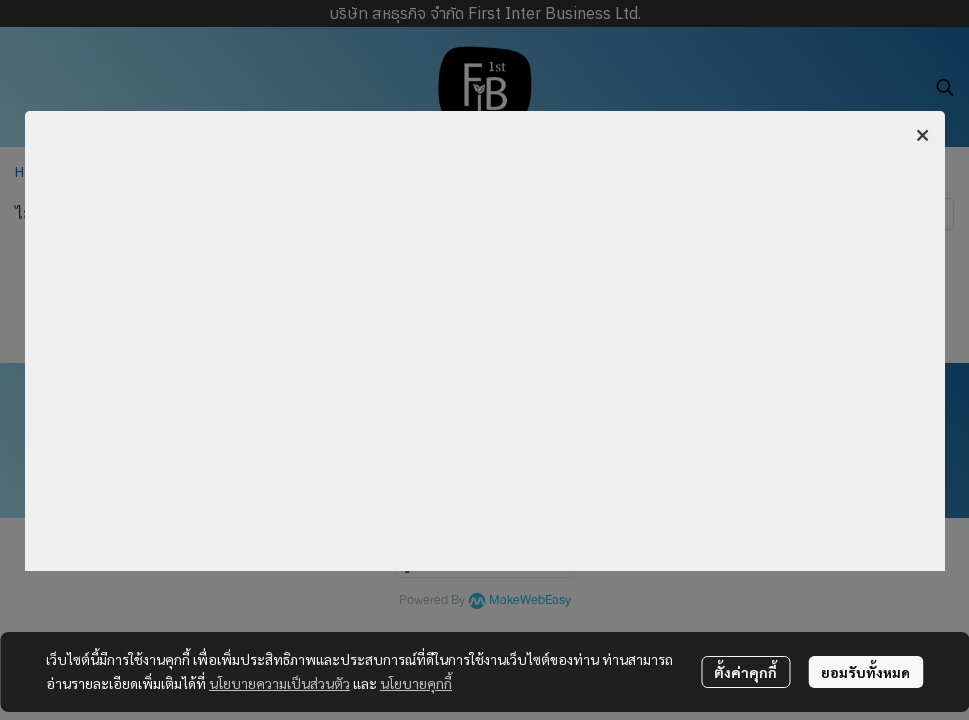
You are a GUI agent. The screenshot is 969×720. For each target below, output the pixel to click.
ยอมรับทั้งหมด (865, 672)
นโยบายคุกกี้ (416, 683)
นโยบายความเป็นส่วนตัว (279, 683)
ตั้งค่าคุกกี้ (745, 672)
